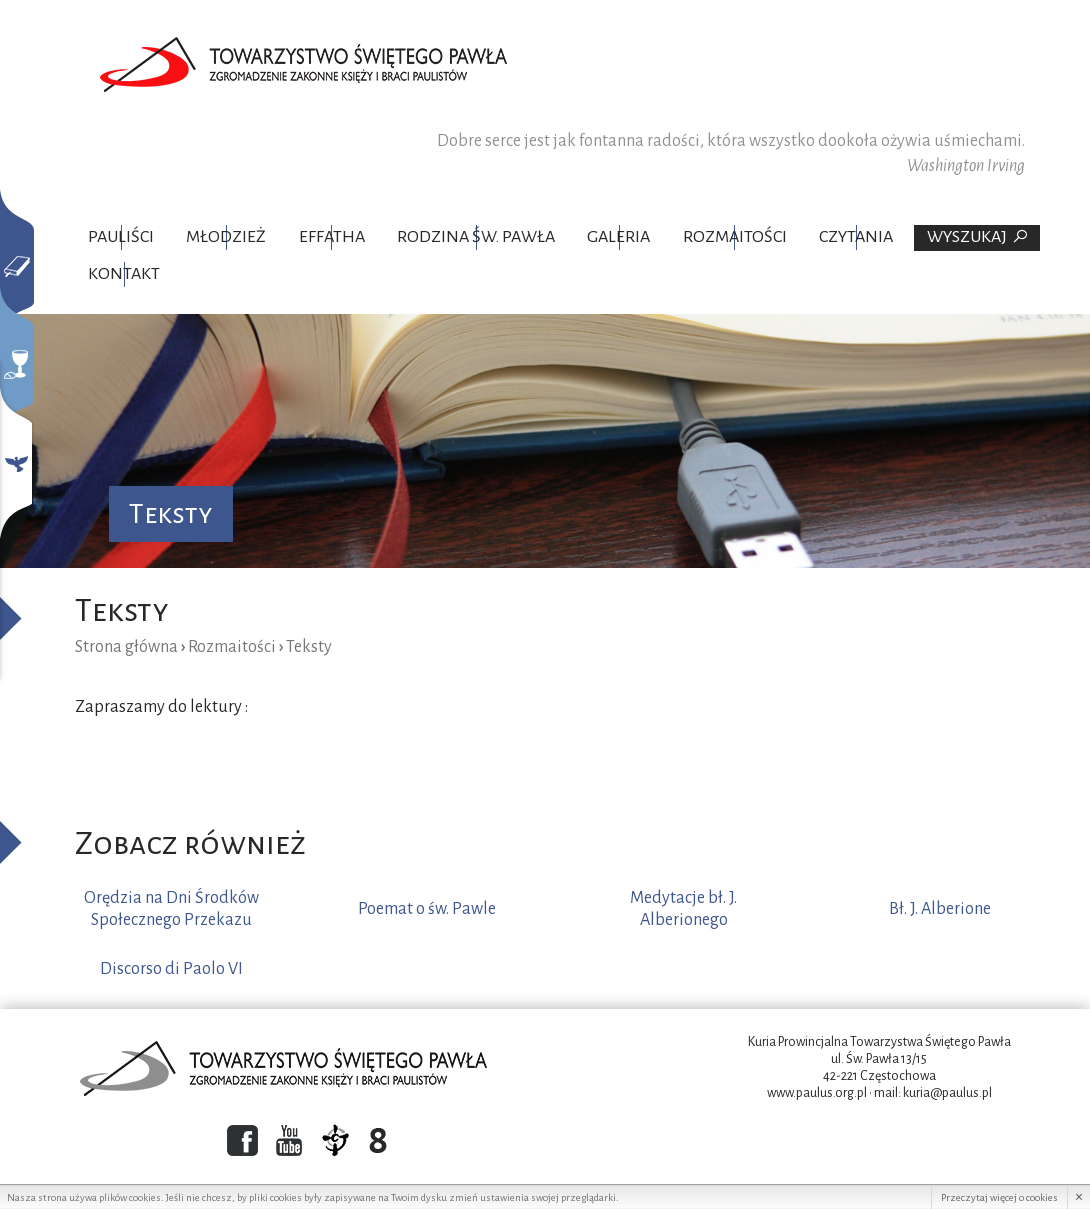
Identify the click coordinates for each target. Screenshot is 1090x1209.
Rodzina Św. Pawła (476, 237)
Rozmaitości (735, 237)
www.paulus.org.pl (817, 1093)
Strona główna (126, 647)
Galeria (618, 237)
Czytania (856, 237)
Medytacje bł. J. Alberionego (683, 909)
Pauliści (121, 237)
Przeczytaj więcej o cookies (999, 1197)
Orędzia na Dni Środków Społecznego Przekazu (171, 909)
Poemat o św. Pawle (427, 909)
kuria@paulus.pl (947, 1093)
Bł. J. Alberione (940, 909)
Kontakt (124, 274)
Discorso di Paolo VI (171, 969)
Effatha (332, 237)
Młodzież (226, 237)
